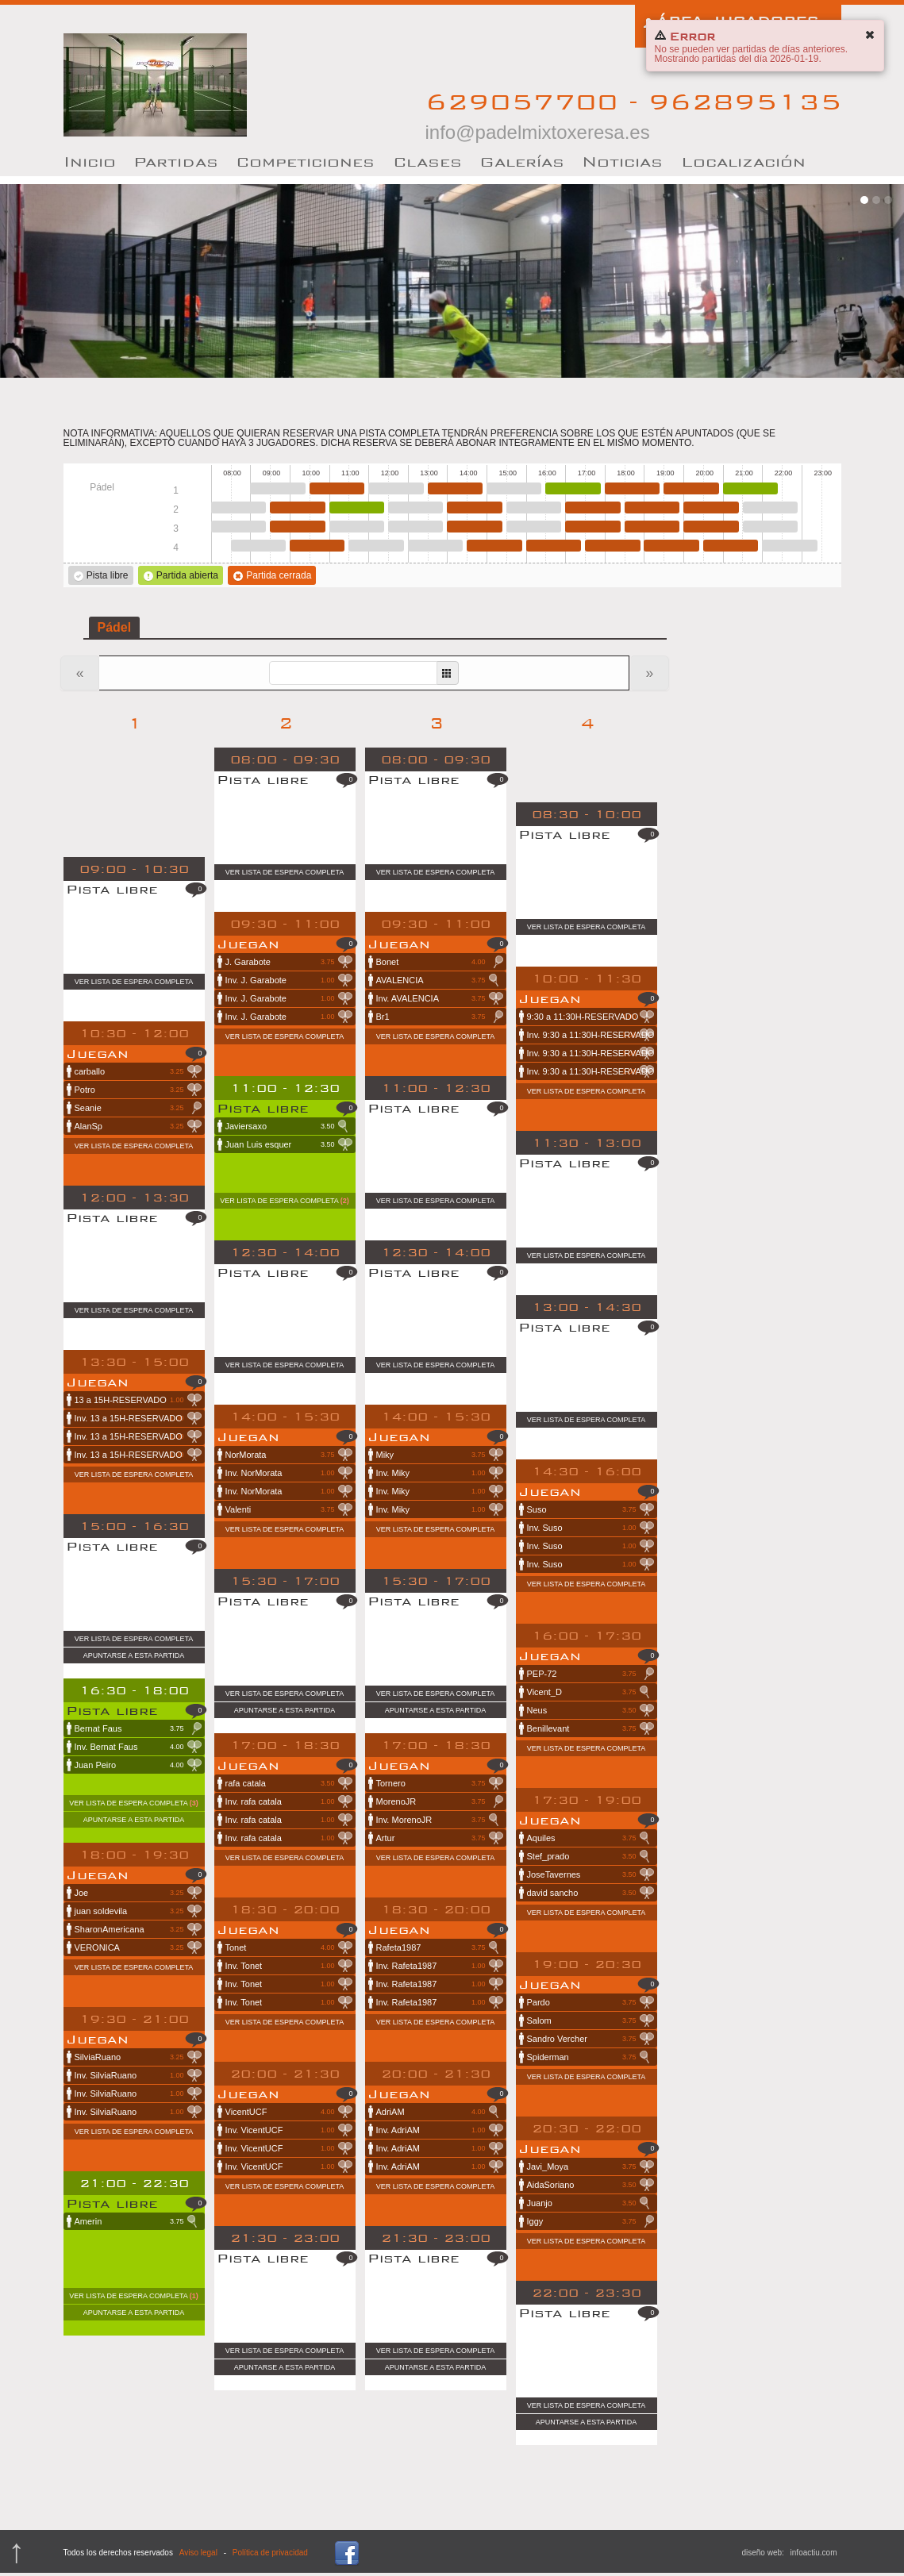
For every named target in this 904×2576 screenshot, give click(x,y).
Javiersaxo (288, 1126)
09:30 (297, 507)
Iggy (590, 2221)
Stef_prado (590, 1856)
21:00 (750, 488)
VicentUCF (288, 2112)
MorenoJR (439, 1801)
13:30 (455, 488)
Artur (439, 1838)
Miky (439, 1455)
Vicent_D (590, 1692)
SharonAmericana (138, 1929)
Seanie (138, 1108)
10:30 (337, 488)
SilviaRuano (138, 2057)
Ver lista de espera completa (134, 982)
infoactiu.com (814, 2552)
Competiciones (305, 161)
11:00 (356, 507)
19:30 (691, 488)
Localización (743, 161)
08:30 (258, 546)
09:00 (277, 488)
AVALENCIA (439, 980)
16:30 (572, 488)
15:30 (533, 507)
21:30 (770, 507)
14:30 (494, 546)
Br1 (439, 1017)
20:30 (730, 546)
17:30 (612, 546)
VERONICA (138, 1947)
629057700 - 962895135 (633, 115)
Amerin (138, 2221)
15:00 (514, 488)
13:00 (435, 546)
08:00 (238, 507)
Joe (138, 1893)
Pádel (115, 627)
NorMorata (288, 1455)
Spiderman (590, 2057)
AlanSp (138, 1126)
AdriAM (439, 2112)
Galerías (521, 161)
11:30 (375, 546)
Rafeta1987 (439, 1947)
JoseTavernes (590, 1874)
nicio (89, 161)
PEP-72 (590, 1674)
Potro (138, 1090)
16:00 (553, 546)
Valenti (288, 1509)
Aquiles (590, 1838)
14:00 (474, 507)
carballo (138, 1071)
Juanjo (590, 2203)
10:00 (317, 546)
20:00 (710, 507)
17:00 (592, 507)
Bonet (439, 962)
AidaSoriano (590, 2185)
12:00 (395, 488)
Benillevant (590, 1728)
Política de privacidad (270, 2552)
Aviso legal (198, 2552)
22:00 (789, 546)
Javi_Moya (590, 2166)
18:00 (632, 488)
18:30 (652, 507)
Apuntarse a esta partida (133, 1655)
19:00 (671, 546)
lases (427, 161)
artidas (175, 161)
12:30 (415, 507)
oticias (622, 161)
